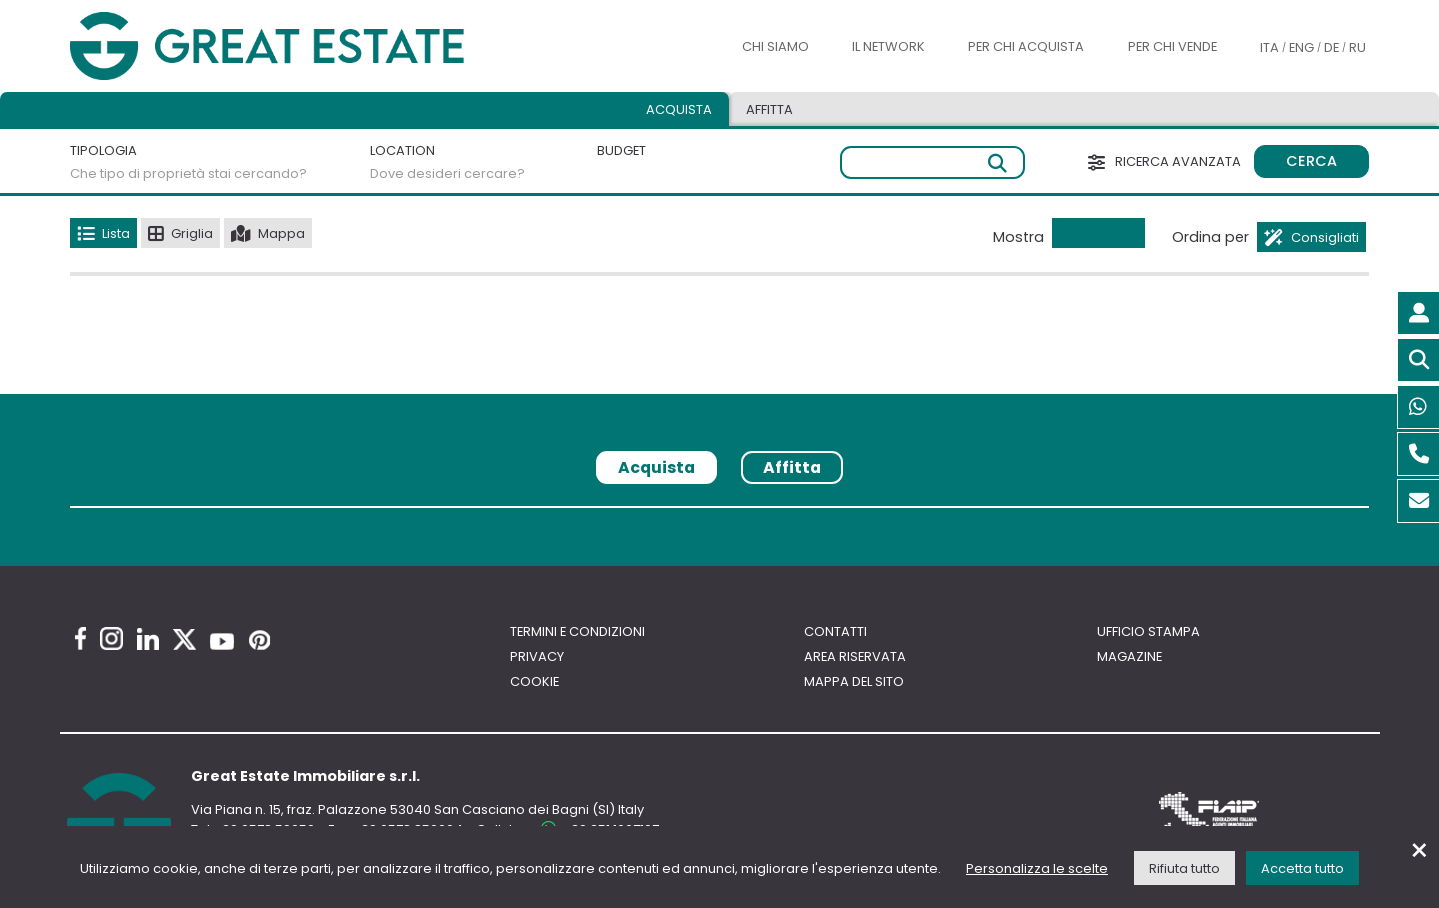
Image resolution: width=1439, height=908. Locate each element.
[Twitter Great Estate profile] (184, 639)
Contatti (835, 631)
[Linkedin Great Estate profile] (148, 639)
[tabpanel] (719, 514)
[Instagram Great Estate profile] (111, 638)
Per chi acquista (1026, 46)
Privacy (537, 656)
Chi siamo (775, 46)
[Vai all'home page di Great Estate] (307, 46)
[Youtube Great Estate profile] (222, 641)
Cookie (534, 681)
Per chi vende (1172, 46)
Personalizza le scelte (1037, 868)
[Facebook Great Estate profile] (80, 638)
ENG (1301, 47)
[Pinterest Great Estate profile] (259, 640)
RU (1357, 47)
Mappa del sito (854, 681)
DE (1331, 47)
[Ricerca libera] (932, 162)
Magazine (1129, 656)
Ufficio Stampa (1148, 631)
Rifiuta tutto (1184, 868)
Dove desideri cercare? (447, 173)
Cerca (1311, 161)
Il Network (888, 46)
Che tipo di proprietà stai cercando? (188, 173)
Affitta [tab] (769, 109)
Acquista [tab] (679, 109)
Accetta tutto (1302, 868)
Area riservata (855, 656)
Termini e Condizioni (577, 631)
